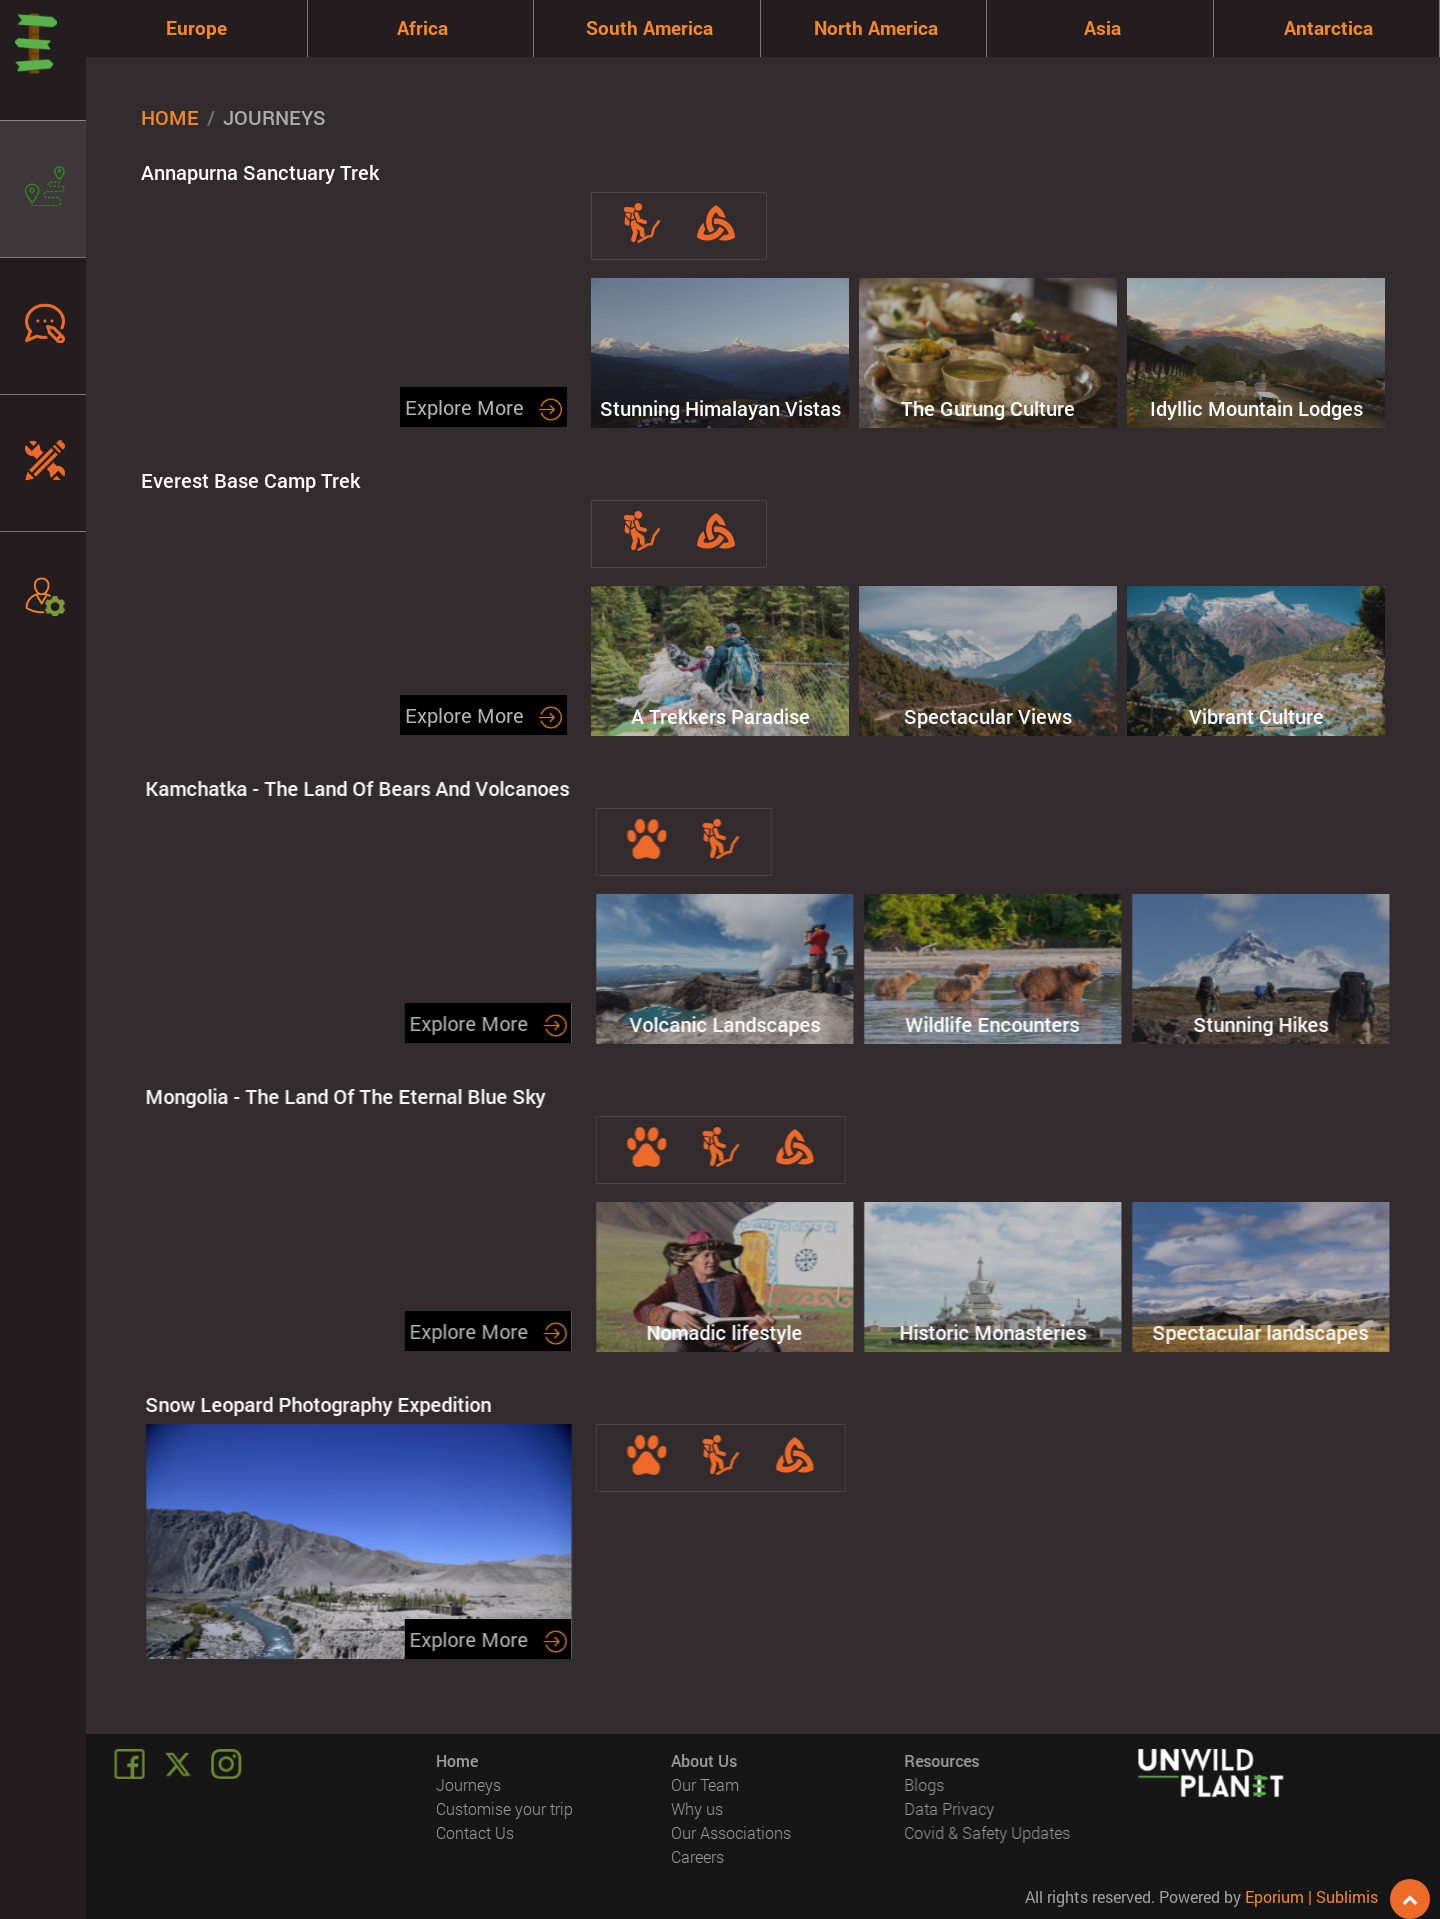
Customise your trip (505, 1808)
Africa (422, 27)
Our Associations (731, 1832)
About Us (704, 1760)
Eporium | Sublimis (1311, 1896)
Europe (196, 27)
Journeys (469, 1784)
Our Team (705, 1784)
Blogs (924, 1784)
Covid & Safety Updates (987, 1832)
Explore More (483, 407)
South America (649, 27)
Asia (1102, 27)
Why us (697, 1808)
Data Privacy (949, 1808)
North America (876, 27)
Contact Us (476, 1832)
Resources (941, 1760)
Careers (697, 1856)
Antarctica (1328, 27)
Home (170, 117)
